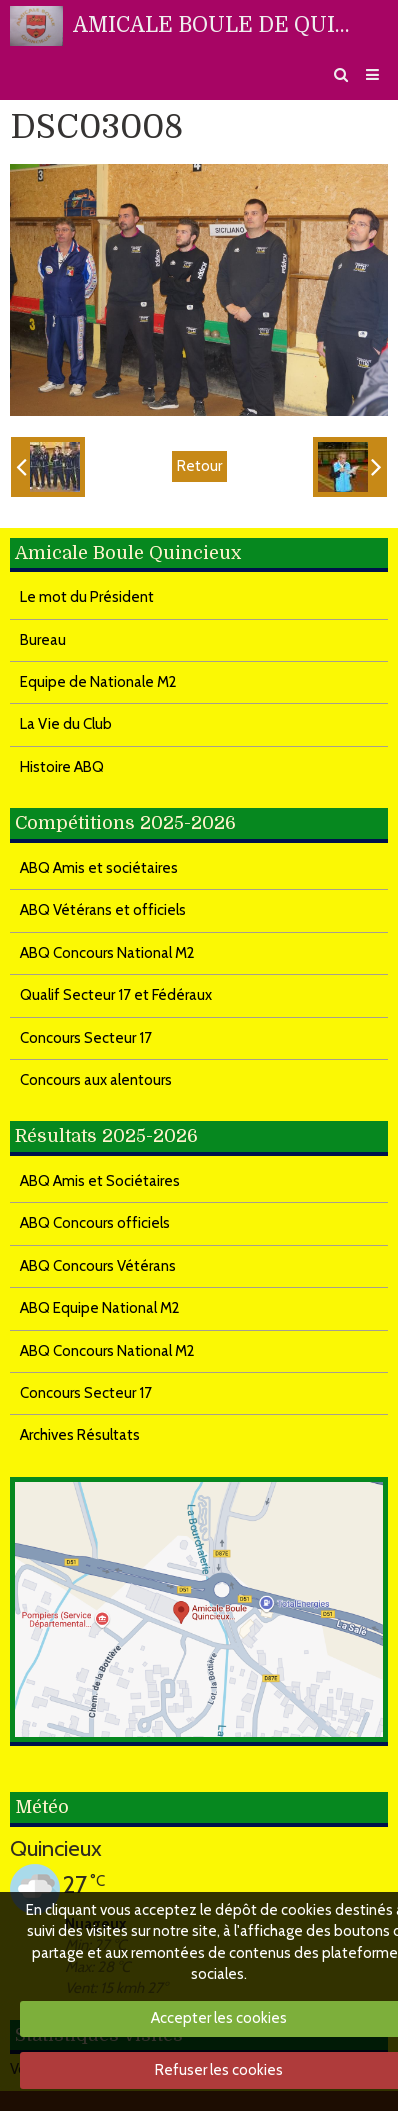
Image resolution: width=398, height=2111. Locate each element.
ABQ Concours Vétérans (98, 1266)
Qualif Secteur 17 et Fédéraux (116, 995)
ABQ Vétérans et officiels (103, 910)
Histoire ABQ (62, 767)
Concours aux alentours (96, 1080)
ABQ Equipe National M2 (100, 1308)
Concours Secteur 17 (86, 1038)
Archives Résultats (80, 1435)
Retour (199, 466)
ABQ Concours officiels (95, 1223)
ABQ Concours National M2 (107, 953)
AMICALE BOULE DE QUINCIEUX (212, 25)
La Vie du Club (66, 724)
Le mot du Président (87, 597)
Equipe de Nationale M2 (98, 682)
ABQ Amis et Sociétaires (100, 1181)
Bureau (43, 640)
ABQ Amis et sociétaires (99, 868)
